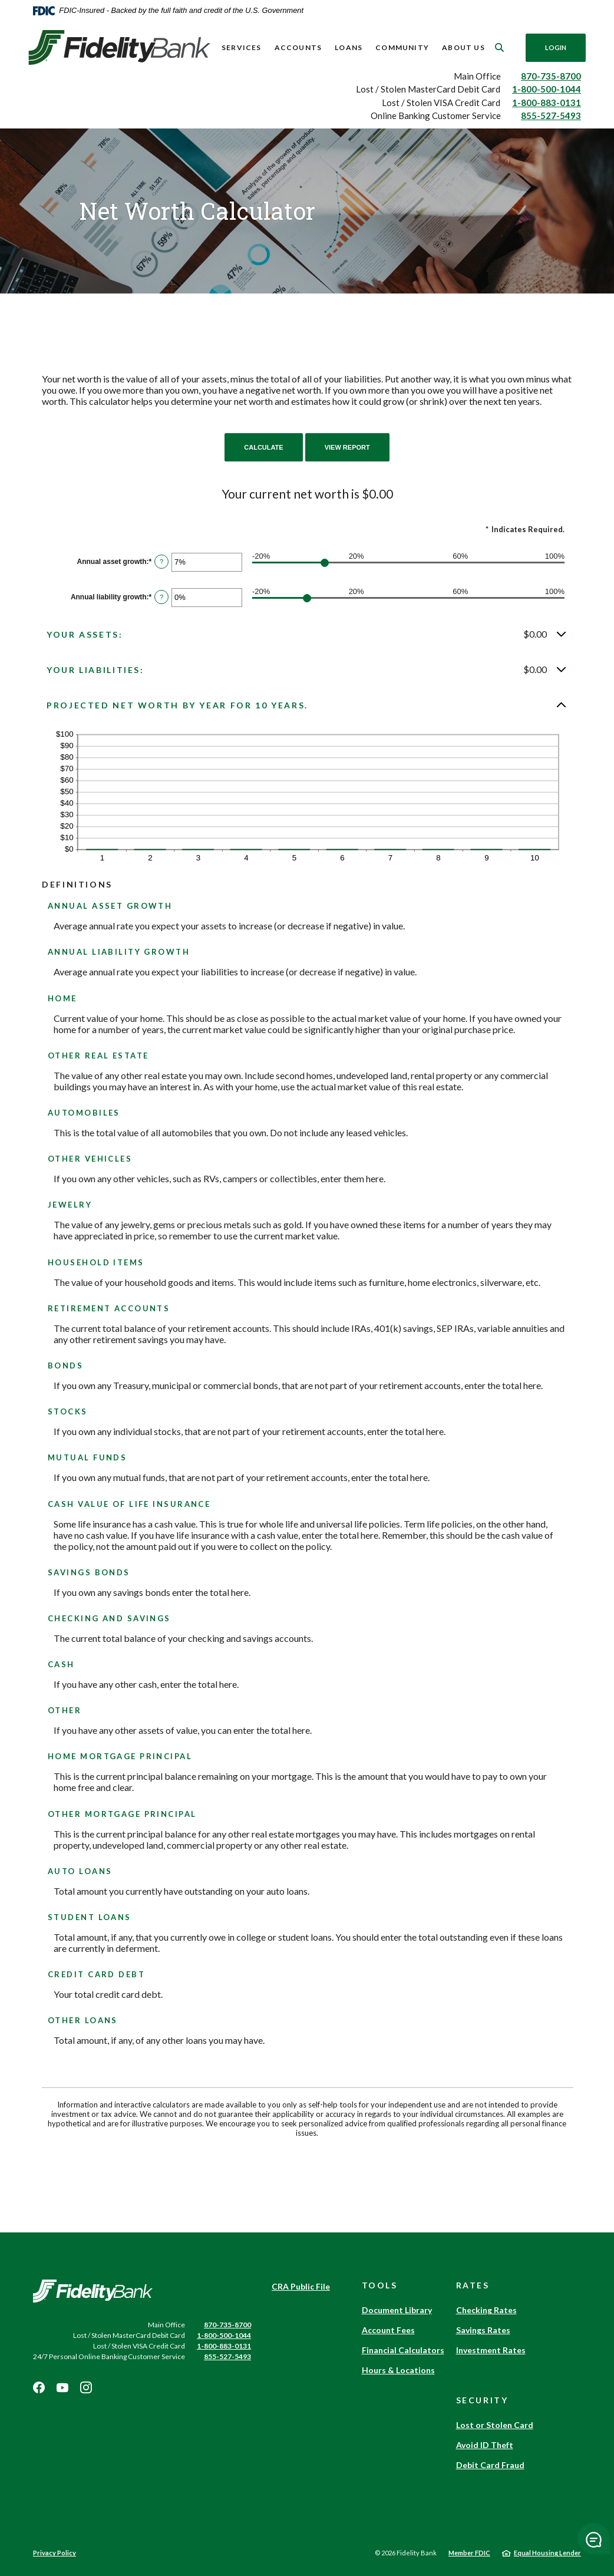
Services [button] (242, 47)
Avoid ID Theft (484, 2445)
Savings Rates (483, 2330)
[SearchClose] (499, 47)
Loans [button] (348, 47)
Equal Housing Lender (547, 2553)
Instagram (86, 2387)
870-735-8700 (551, 76)
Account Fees (388, 2330)
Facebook (39, 2387)
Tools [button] (380, 2285)
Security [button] (482, 2400)
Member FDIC (469, 2553)
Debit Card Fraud (490, 2465)
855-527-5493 (551, 115)
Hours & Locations (398, 2370)
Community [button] (402, 47)
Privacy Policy (54, 2553)
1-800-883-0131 (546, 102)
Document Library (397, 2310)
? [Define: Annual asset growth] (161, 561)
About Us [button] (463, 47)
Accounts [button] (298, 47)
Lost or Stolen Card (494, 2425)
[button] (307, 634)
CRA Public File (301, 2286)
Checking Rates (486, 2310)
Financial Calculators (403, 2350)
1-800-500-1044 (546, 89)
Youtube (62, 2387)
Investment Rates (491, 2350)
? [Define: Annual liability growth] (161, 597)
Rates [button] (473, 2285)
